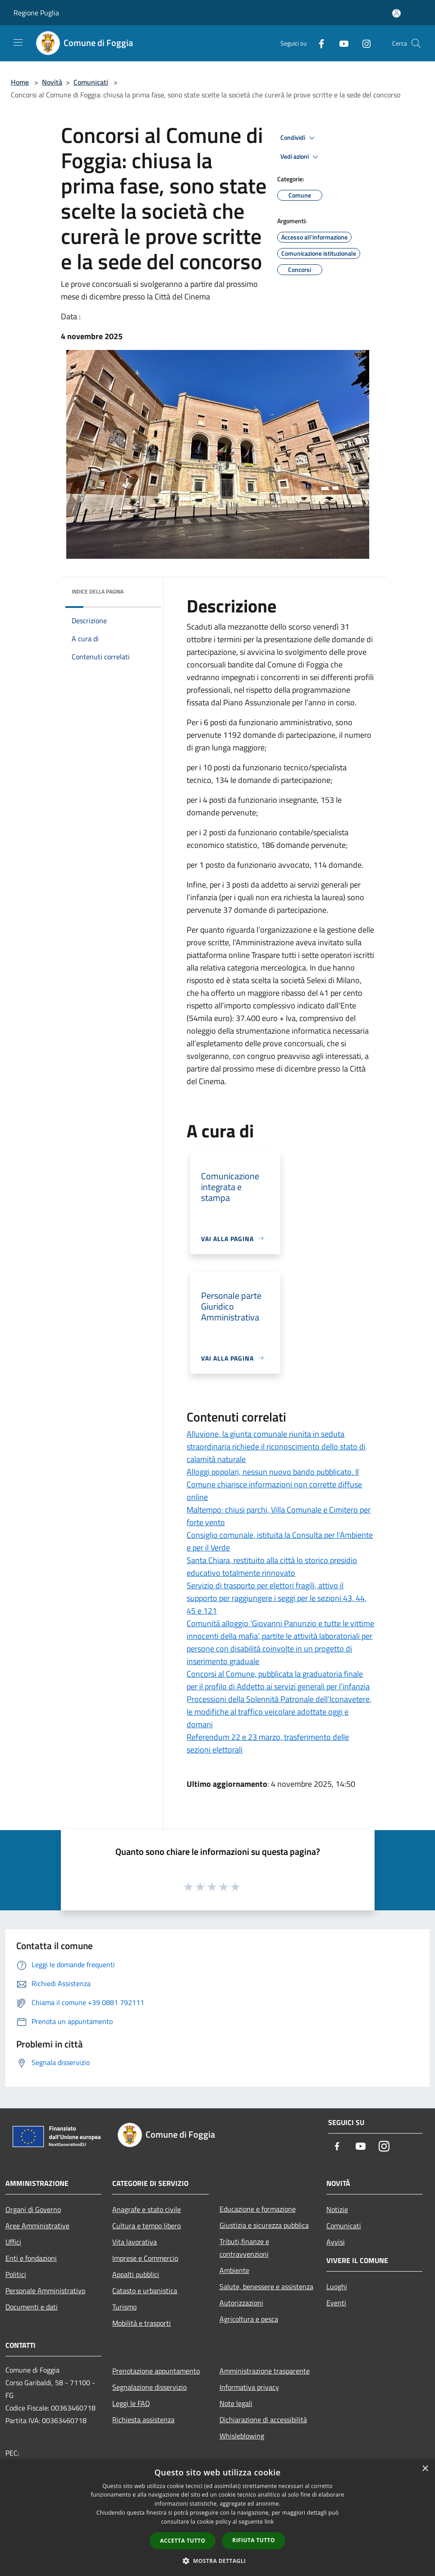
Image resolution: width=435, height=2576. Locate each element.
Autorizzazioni (241, 2302)
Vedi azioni (300, 157)
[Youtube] (340, 43)
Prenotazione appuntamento (156, 2370)
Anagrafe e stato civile (146, 2209)
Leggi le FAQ (131, 2403)
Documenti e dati (31, 2306)
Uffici (13, 2241)
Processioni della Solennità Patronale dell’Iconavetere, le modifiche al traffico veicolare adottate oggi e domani (279, 1711)
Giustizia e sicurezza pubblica (264, 2225)
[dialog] (217, 2517)
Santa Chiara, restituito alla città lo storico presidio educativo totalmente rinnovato (272, 1566)
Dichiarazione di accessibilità (263, 2419)
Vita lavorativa (134, 2241)
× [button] (424, 2469)
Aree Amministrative (37, 2225)
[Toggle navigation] (18, 42)
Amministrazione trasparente (265, 2370)
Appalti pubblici (135, 2274)
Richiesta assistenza (143, 2419)
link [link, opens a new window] (269, 2521)
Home (20, 82)
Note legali (236, 2403)
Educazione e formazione (258, 2208)
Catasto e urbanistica (144, 2290)
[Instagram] (363, 43)
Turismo (124, 2306)
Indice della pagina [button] (98, 591)
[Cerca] (416, 43)
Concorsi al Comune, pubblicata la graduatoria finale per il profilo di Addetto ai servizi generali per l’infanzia (278, 1680)
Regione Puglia (36, 12)
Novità (52, 82)
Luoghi (336, 2286)
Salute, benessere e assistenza (266, 2286)
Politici (15, 2274)
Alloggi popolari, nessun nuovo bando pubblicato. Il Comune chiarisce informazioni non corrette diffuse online (274, 1484)
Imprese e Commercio (145, 2258)
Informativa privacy (249, 2387)
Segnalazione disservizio (149, 2387)
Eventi (336, 2302)
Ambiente (234, 2270)
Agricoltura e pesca (249, 2319)
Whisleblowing (242, 2435)
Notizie (337, 2209)
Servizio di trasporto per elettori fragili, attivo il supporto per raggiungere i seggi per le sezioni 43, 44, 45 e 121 (276, 1598)
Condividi (298, 138)
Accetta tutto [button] (182, 2540)
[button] (217, 2560)
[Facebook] (318, 43)
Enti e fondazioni (31, 2258)
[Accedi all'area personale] (396, 13)
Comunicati (90, 82)
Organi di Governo (33, 2209)
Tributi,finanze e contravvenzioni (244, 2247)
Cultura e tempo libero (146, 2225)
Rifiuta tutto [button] (253, 2540)
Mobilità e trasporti (141, 2323)
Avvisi (335, 2241)
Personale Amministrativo (45, 2290)
